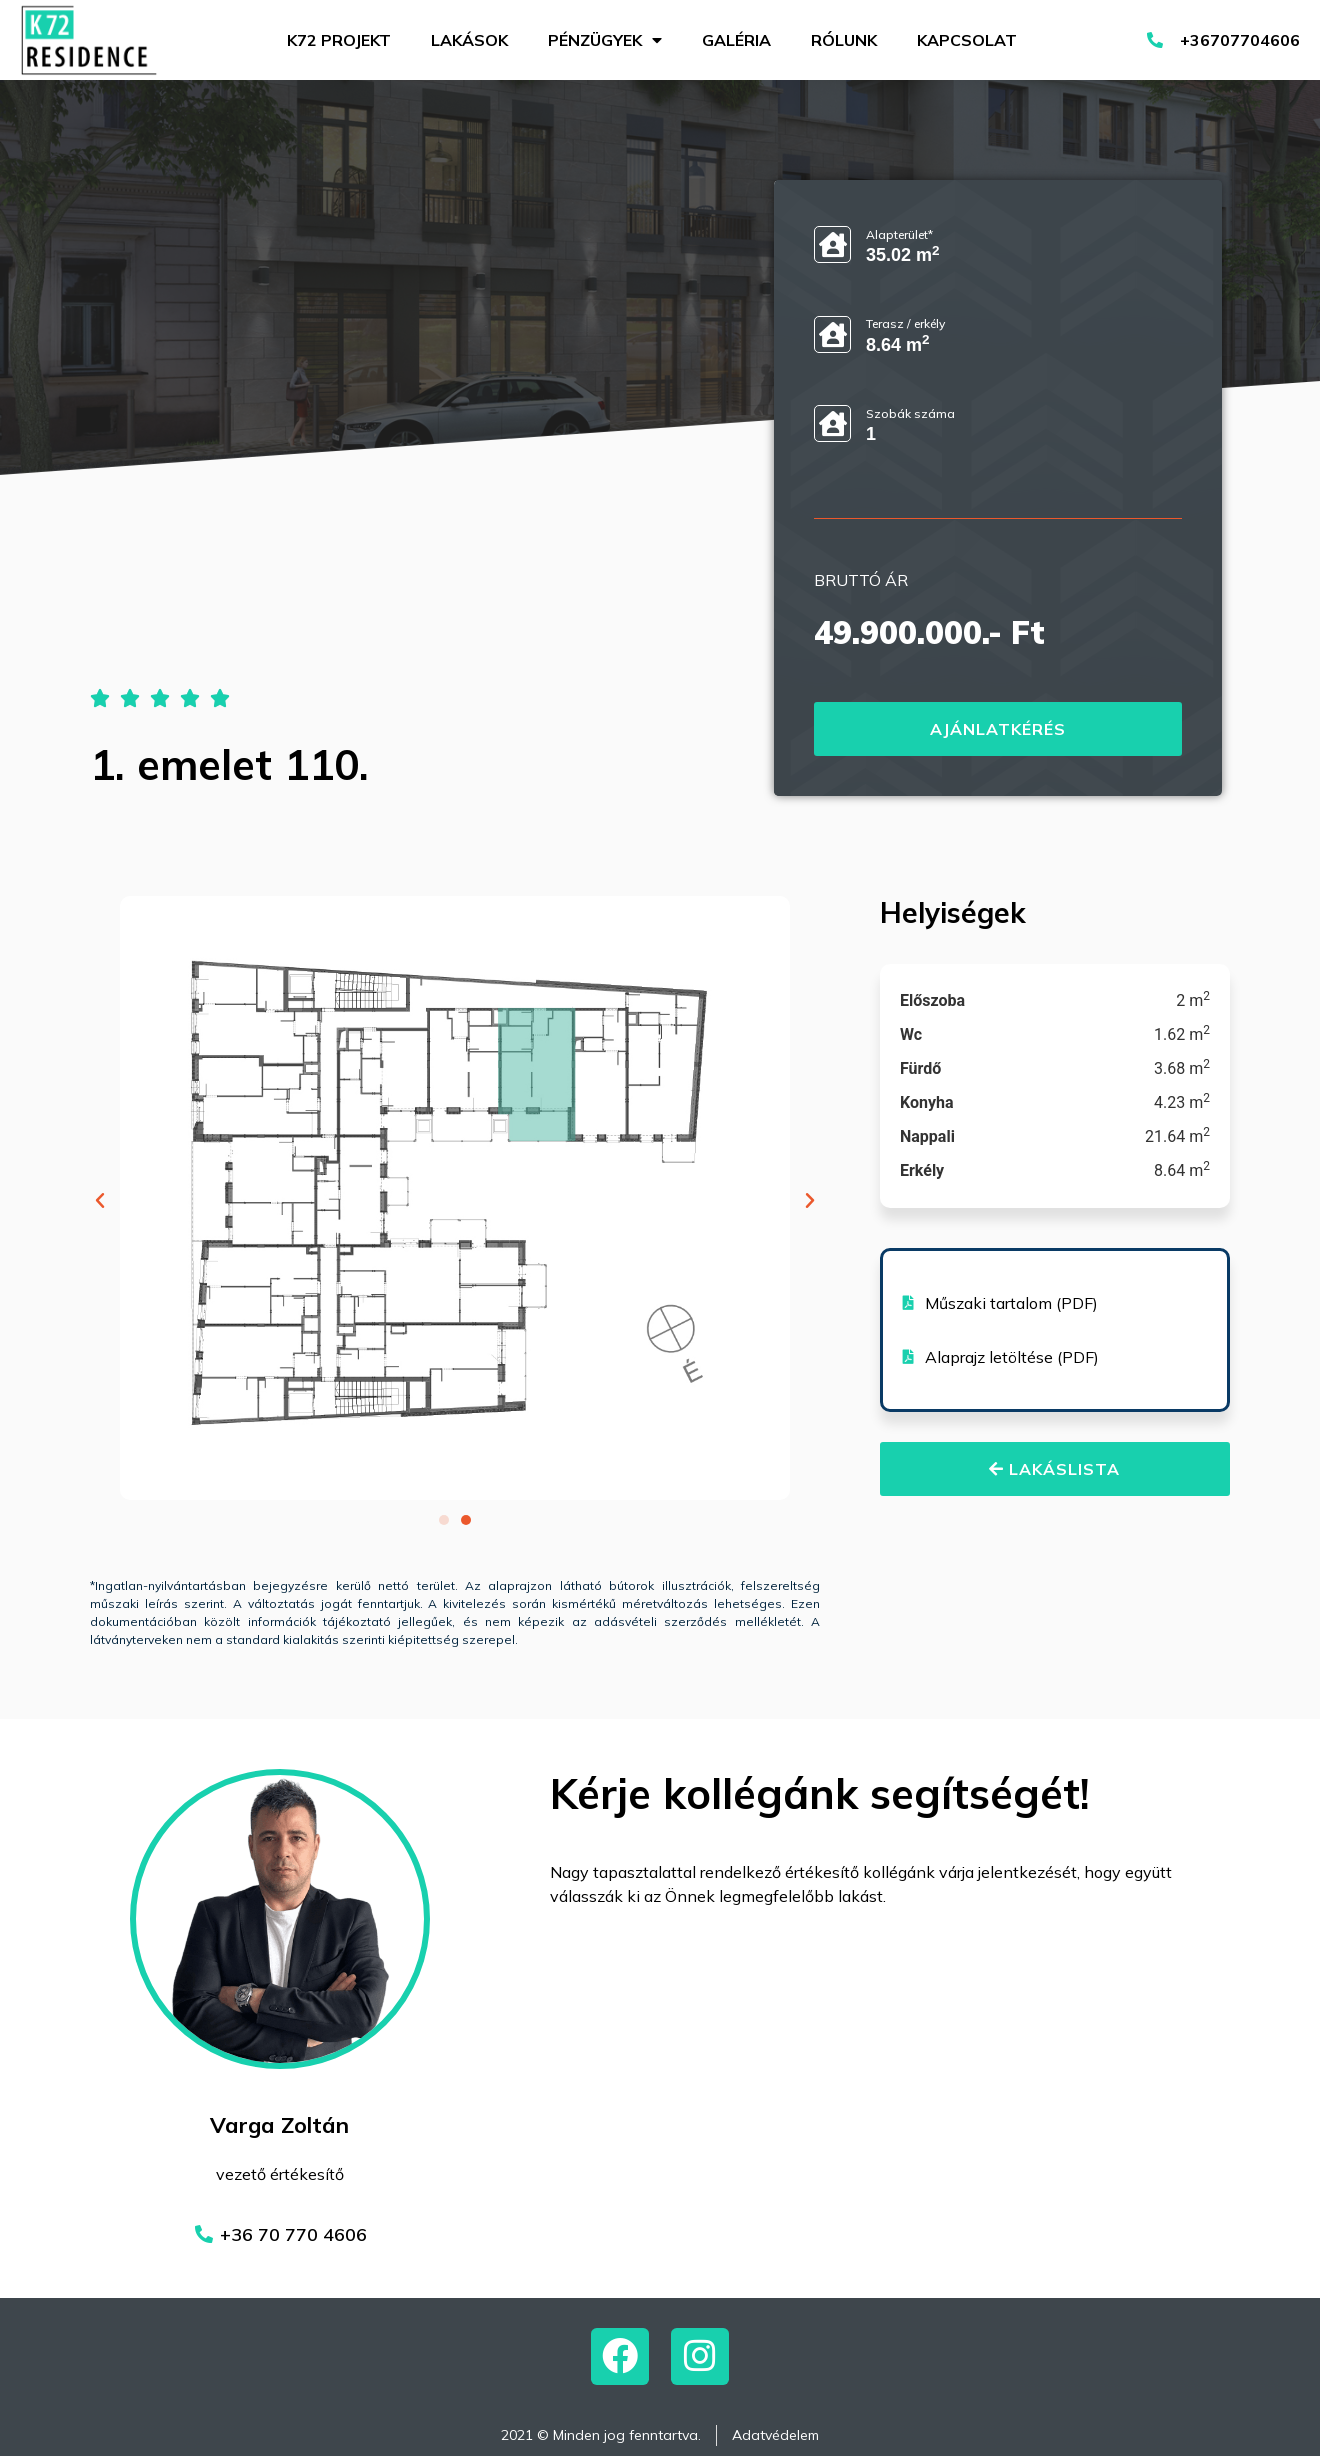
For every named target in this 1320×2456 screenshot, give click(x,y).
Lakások (469, 40)
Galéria (736, 40)
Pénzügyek (605, 40)
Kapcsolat (967, 40)
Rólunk (844, 40)
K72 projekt (339, 40)
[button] (100, 1201)
